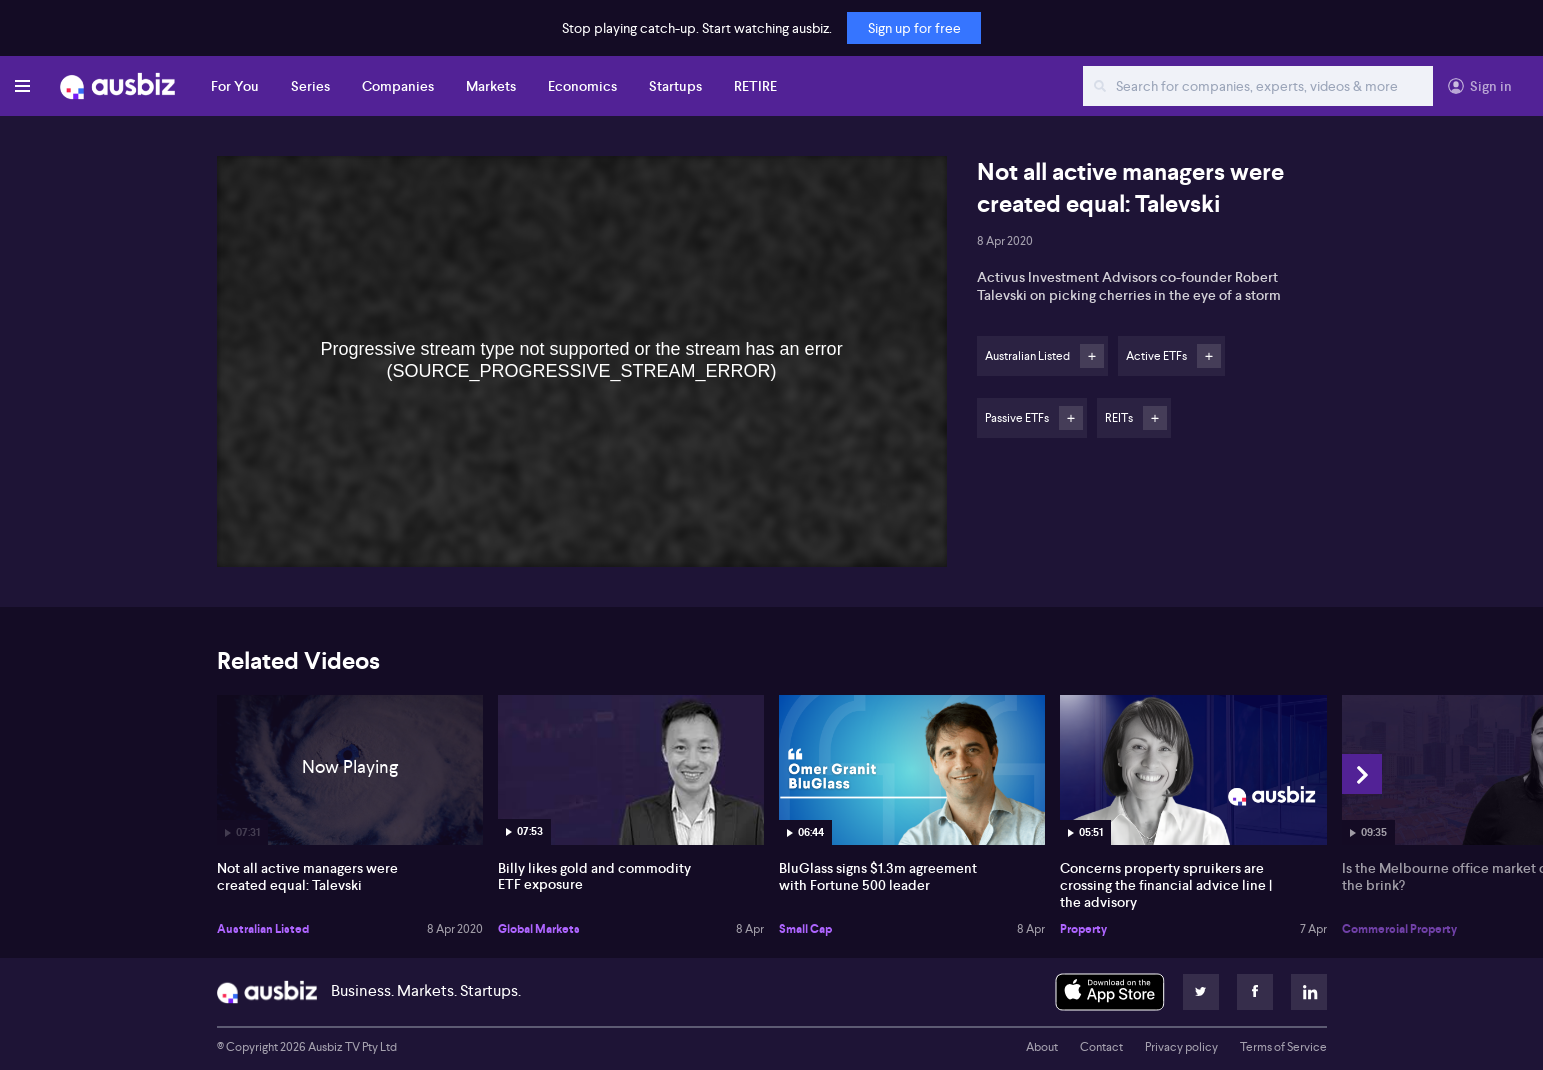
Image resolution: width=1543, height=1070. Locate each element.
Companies (398, 86)
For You (235, 86)
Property (1083, 929)
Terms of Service (1283, 1047)
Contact (1101, 1047)
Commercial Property (1399, 929)
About (1042, 1047)
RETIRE (755, 86)
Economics (582, 86)
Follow (1092, 356)
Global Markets (539, 929)
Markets (491, 86)
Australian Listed (263, 929)
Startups (675, 86)
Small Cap (805, 929)
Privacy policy (1181, 1047)
